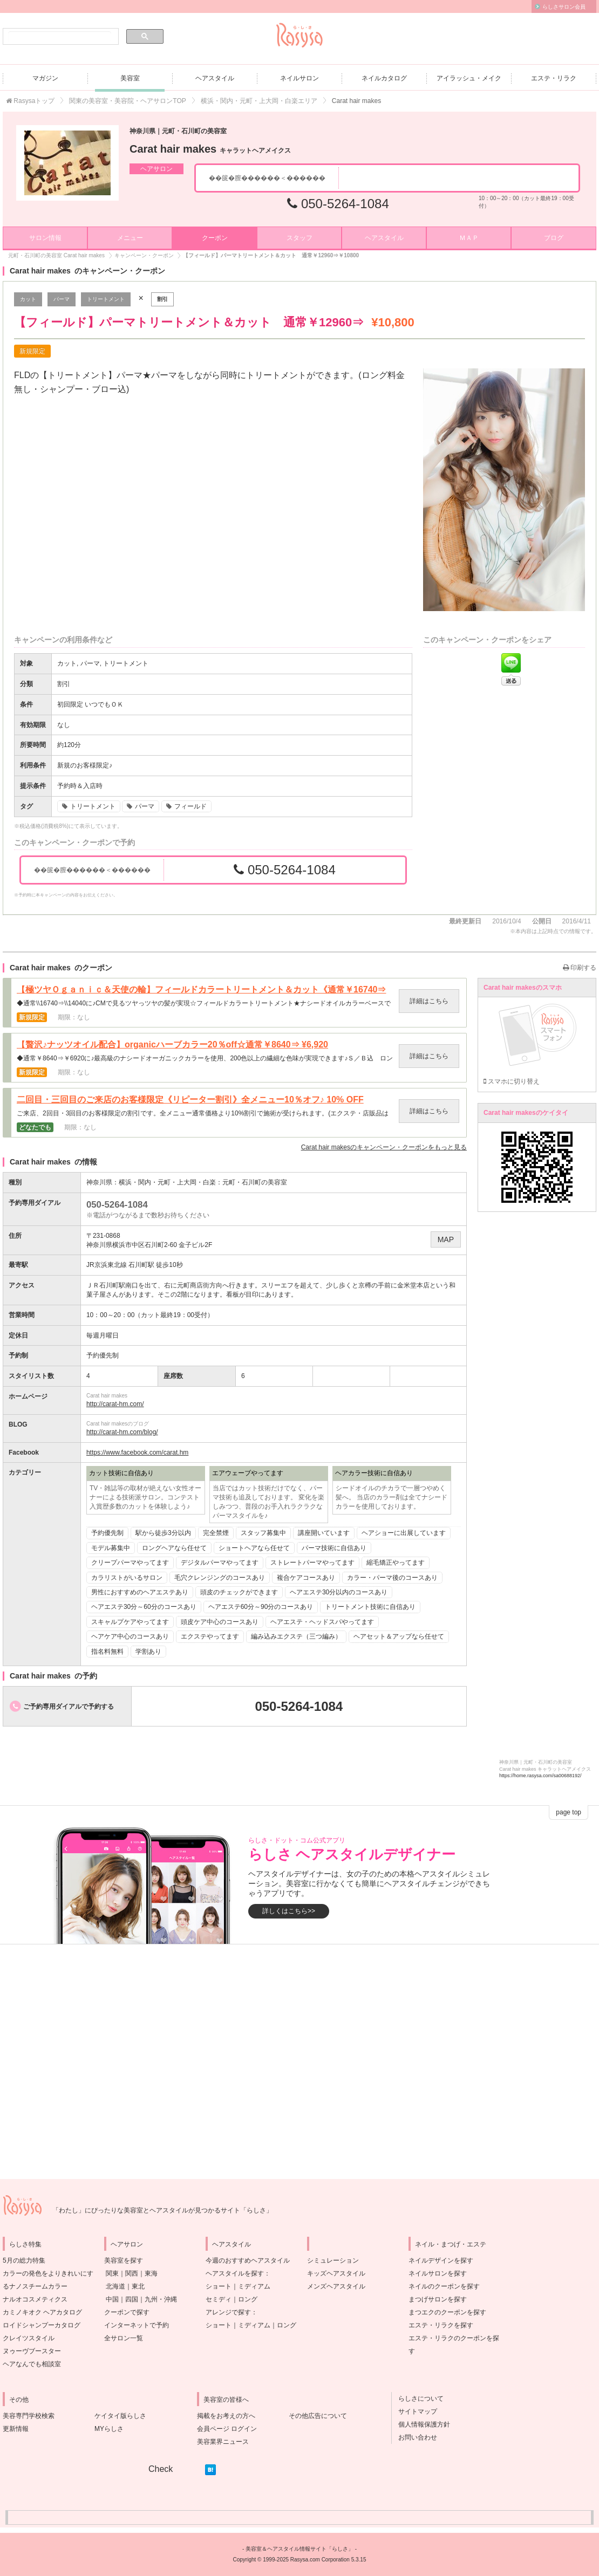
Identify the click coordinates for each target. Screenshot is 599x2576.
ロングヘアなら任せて (174, 1548)
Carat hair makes (210, 149)
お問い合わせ (414, 2437)
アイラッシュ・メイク (469, 78)
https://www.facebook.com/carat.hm (137, 1452)
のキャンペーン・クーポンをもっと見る (384, 1147)
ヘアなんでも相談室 (32, 2364)
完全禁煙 (216, 1533)
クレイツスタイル (29, 2338)
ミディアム (254, 2286)
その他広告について (318, 2416)
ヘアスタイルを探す (235, 2273)
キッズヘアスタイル (336, 2273)
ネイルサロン (299, 78)
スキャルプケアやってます (130, 1622)
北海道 (115, 2286)
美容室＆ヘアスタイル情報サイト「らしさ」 (299, 2549)
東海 (151, 2273)
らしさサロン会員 (564, 7)
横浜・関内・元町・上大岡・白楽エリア (259, 101)
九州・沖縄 (161, 2299)
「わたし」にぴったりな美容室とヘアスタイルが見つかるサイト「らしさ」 (162, 2210)
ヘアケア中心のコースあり (130, 1636)
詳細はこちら (429, 1001)
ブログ (553, 238)
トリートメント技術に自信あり (370, 1607)
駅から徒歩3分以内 (163, 1533)
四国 (131, 2299)
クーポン (215, 238)
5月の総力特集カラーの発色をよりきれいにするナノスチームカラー (48, 2273)
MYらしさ (109, 2429)
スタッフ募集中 (263, 1533)
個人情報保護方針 (421, 2424)
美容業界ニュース (223, 2441)
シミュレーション (333, 2260)
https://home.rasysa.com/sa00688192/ (540, 1775)
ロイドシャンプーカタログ (41, 2325)
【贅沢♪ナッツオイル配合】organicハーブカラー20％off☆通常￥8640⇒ (172, 1044)
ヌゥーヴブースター (32, 2351)
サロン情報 (45, 238)
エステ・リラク (553, 78)
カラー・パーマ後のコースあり (392, 1577)
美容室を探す (123, 2260)
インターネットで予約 (136, 2325)
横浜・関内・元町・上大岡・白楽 (167, 1182)
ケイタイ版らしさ (120, 2416)
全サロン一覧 (123, 2338)
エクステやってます (210, 1636)
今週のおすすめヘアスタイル (248, 2260)
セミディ (219, 2299)
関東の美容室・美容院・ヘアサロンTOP (127, 101)
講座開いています (324, 1533)
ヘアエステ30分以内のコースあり (338, 1592)
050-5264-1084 (338, 203)
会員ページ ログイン (227, 2429)
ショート (219, 2286)
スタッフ (299, 238)
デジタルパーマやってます (219, 1562)
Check (160, 2469)
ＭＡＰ (469, 238)
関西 (131, 2273)
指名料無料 (107, 1651)
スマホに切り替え (512, 1081)
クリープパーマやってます (130, 1562)
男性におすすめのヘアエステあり (139, 1592)
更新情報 (16, 2429)
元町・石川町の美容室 (254, 1182)
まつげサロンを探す (438, 2299)
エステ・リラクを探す (441, 2325)
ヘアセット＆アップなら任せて (398, 1636)
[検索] (59, 36)
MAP (446, 1239)
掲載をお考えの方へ (226, 2416)
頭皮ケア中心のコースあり (219, 1622)
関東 (112, 2273)
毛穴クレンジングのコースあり (219, 1577)
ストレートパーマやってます (312, 1562)
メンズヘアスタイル (336, 2286)
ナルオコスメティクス (35, 2299)
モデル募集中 (110, 1548)
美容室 (130, 78)
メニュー (130, 238)
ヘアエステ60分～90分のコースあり (261, 1607)
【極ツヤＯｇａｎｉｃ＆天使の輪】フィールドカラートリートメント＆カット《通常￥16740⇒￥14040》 (201, 989)
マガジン (45, 78)
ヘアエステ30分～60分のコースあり (143, 1607)
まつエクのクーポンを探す (447, 2312)
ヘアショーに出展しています (404, 1533)
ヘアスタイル (214, 78)
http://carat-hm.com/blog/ (122, 1432)
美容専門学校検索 (29, 2416)
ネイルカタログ (384, 78)
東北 (138, 2286)
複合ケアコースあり (306, 1577)
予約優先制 (107, 1533)
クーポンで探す (126, 2312)
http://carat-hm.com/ (115, 1404)
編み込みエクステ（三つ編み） (296, 1636)
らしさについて (418, 2398)
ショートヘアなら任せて (254, 1548)
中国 (112, 2299)
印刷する (579, 967)
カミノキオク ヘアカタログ (42, 2312)
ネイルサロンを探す (438, 2273)
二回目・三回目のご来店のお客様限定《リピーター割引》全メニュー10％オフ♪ (190, 1099)
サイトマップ (414, 2411)
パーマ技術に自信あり (334, 1548)
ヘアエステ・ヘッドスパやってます (322, 1622)
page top (568, 1812)
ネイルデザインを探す (441, 2260)
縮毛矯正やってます (395, 1562)
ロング (247, 2299)
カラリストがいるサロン (126, 1577)
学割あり (148, 1651)
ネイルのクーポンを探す (444, 2286)
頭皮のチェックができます (239, 1592)
